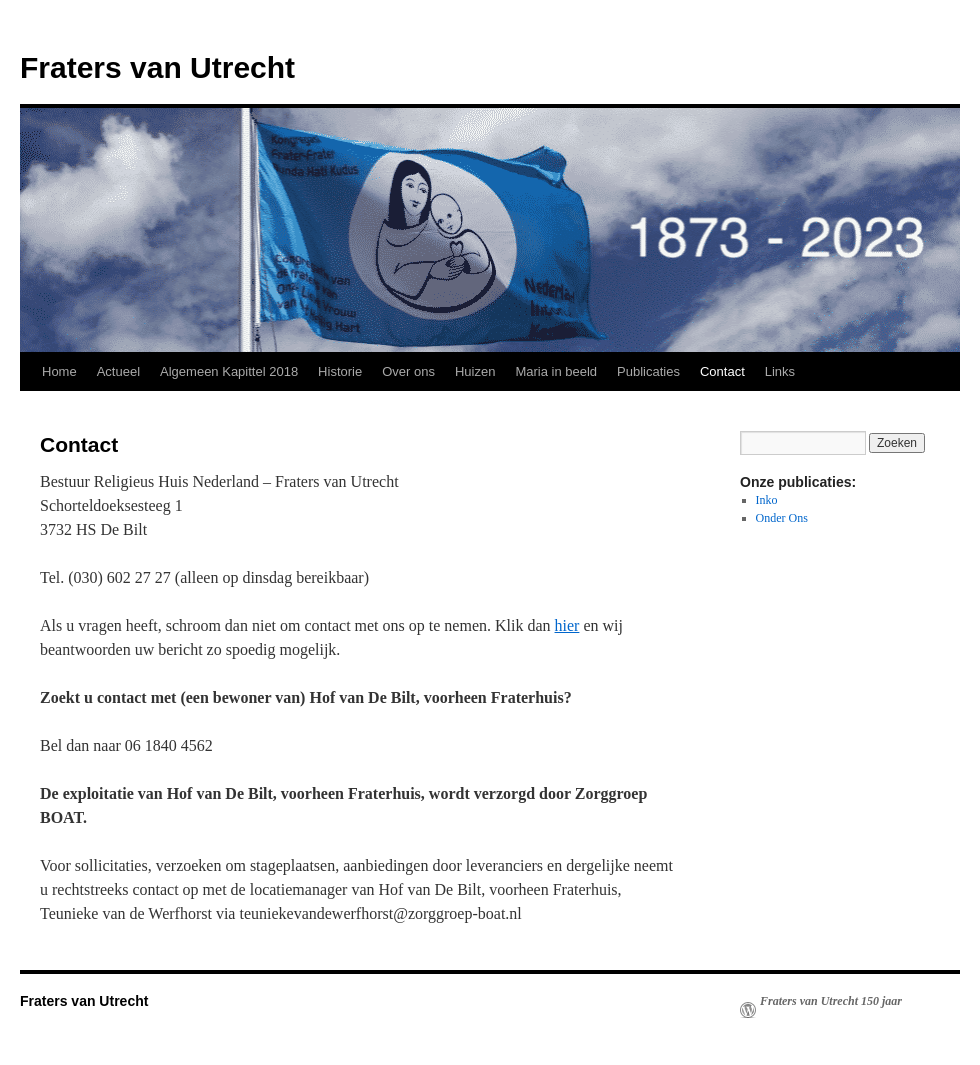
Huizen (475, 371)
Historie (340, 371)
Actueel (118, 371)
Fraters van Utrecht (157, 67)
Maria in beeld (556, 371)
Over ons (408, 371)
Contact (722, 371)
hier (567, 625)
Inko (767, 500)
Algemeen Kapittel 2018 (229, 371)
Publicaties (648, 371)
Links (780, 371)
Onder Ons (782, 518)
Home (59, 371)
